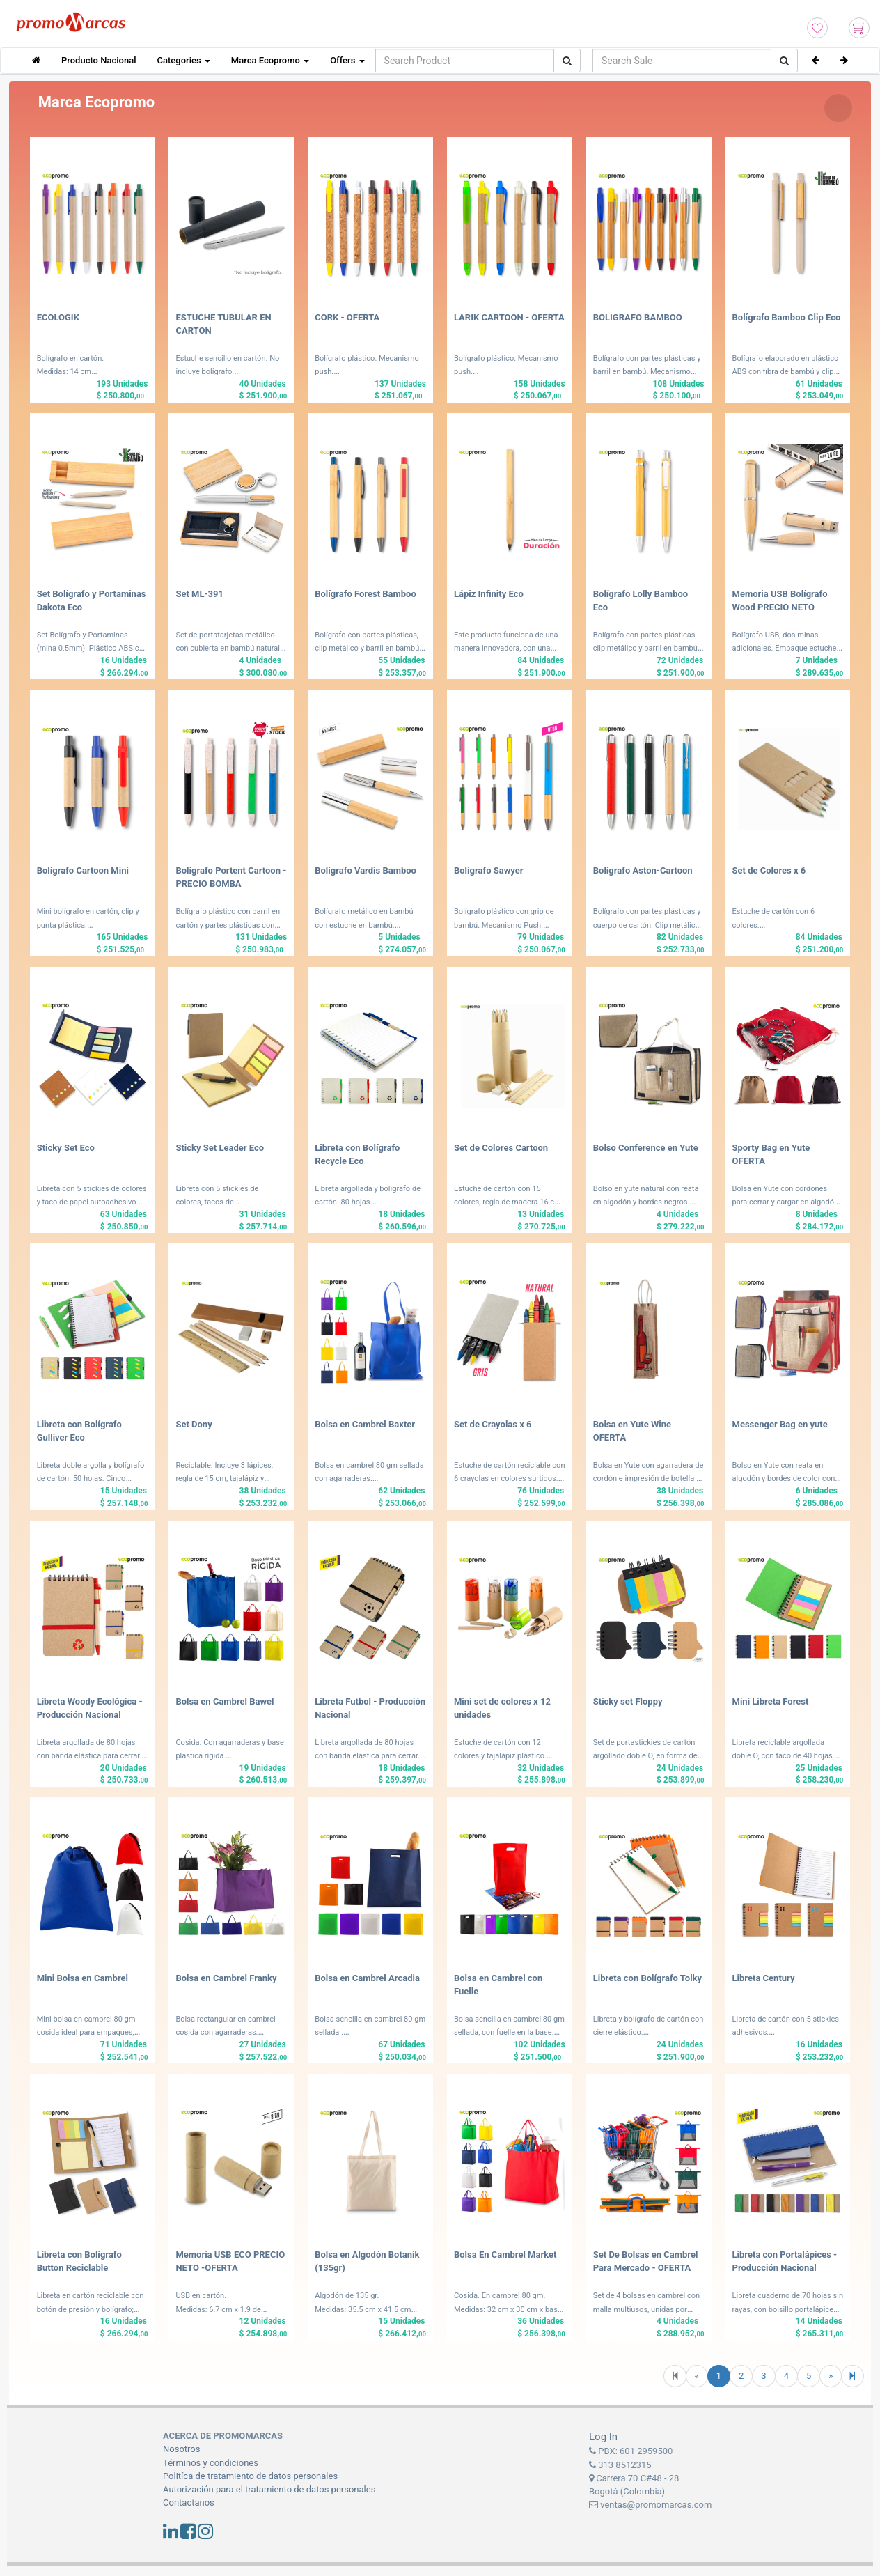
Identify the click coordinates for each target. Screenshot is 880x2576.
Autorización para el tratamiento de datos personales (269, 2489)
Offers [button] (347, 60)
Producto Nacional (98, 60)
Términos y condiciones (210, 2463)
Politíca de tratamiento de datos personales (250, 2476)
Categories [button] (183, 60)
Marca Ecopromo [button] (270, 60)
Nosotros (181, 2449)
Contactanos (188, 2502)
